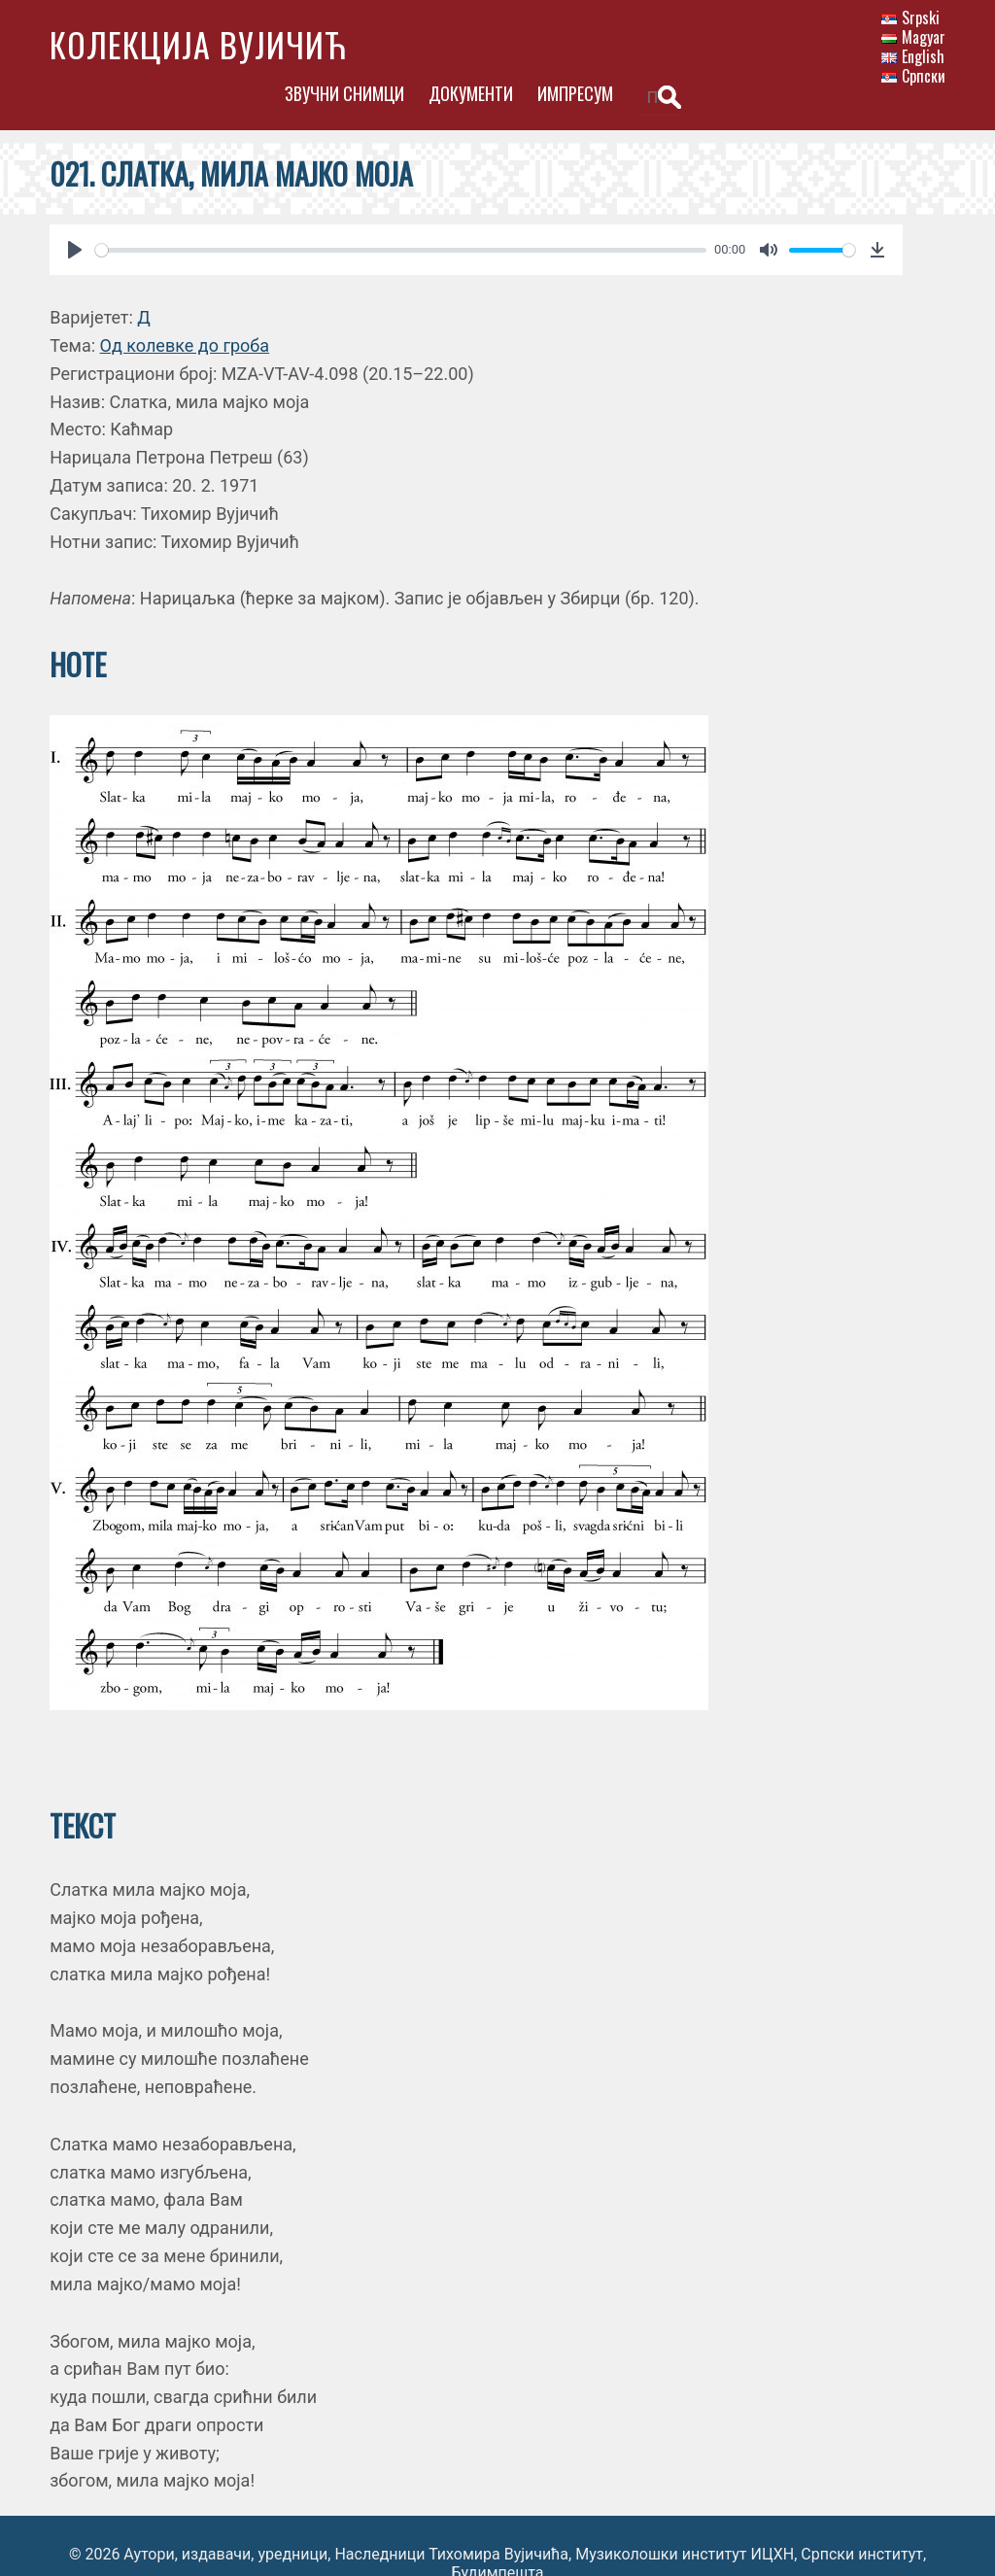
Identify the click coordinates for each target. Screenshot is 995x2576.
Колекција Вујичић (198, 44)
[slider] (399, 214)
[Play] (74, 213)
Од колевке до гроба (185, 309)
